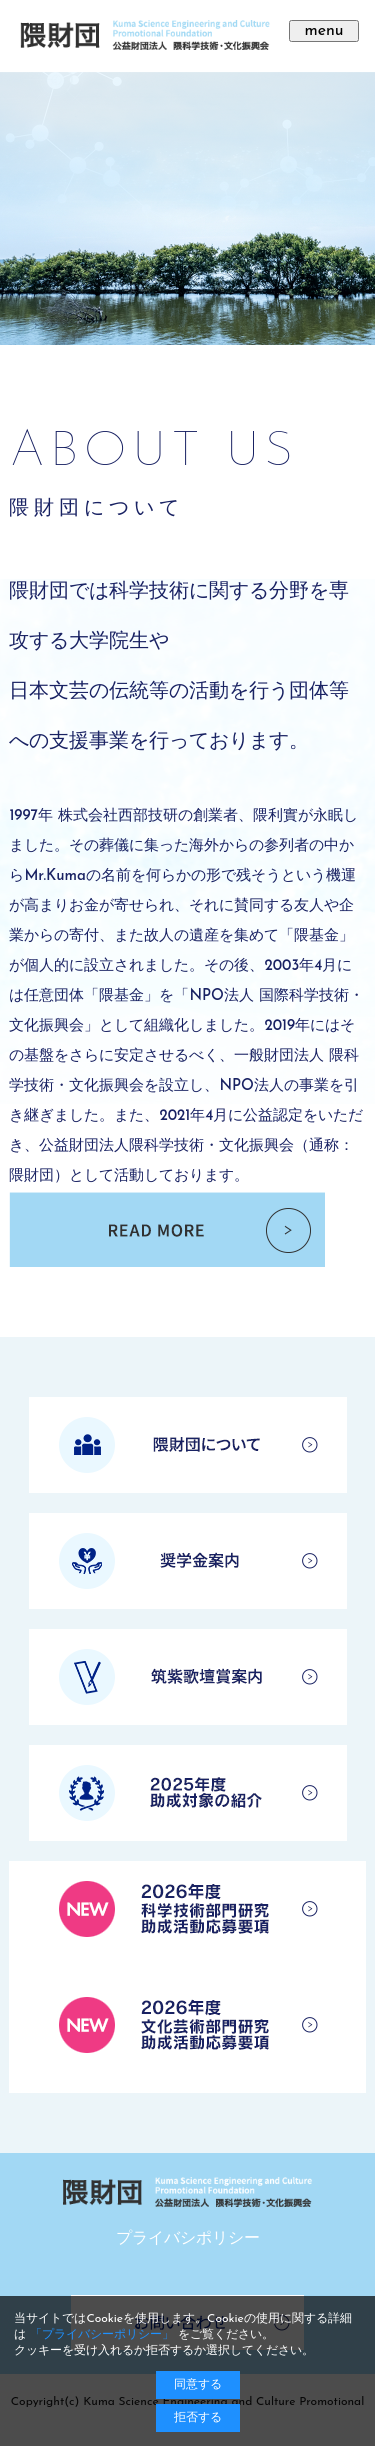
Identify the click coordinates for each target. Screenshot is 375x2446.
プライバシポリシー (188, 2239)
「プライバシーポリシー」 (102, 2335)
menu (323, 31)
